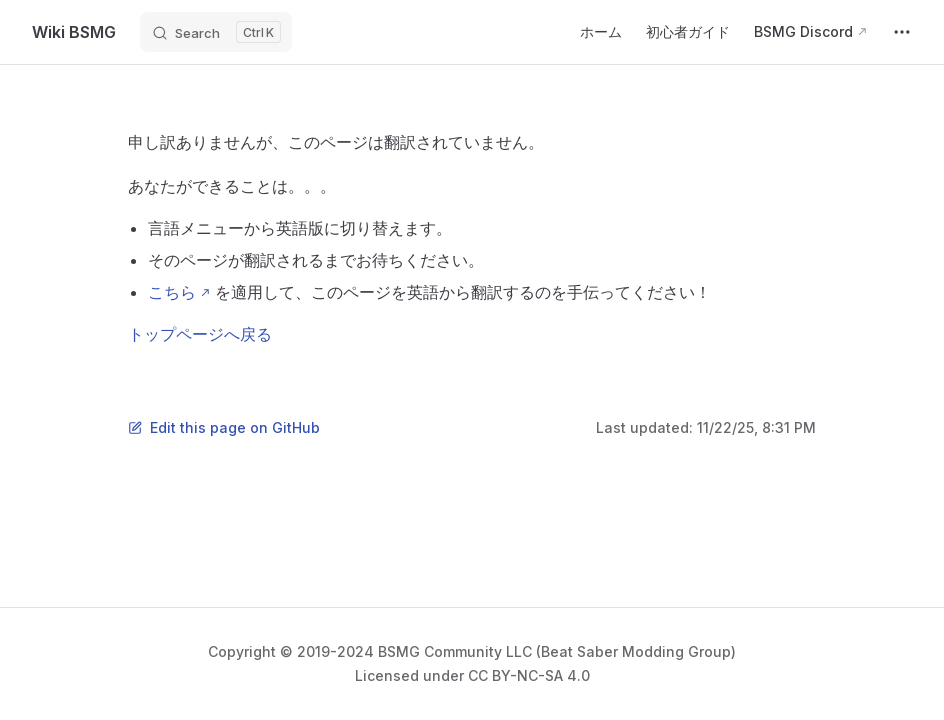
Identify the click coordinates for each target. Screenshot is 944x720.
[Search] (216, 32)
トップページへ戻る (200, 334)
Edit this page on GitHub (224, 427)
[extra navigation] (902, 32)
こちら (172, 292)
